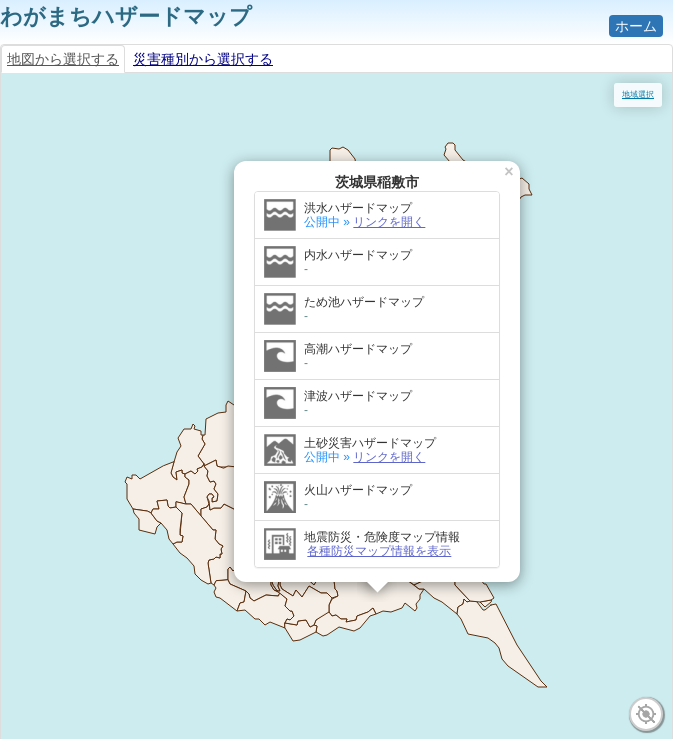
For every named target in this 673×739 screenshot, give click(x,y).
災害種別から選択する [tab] (203, 59)
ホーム (636, 26)
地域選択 (638, 94)
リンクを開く (389, 222)
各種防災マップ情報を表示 (379, 551)
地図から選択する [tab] (63, 59)
